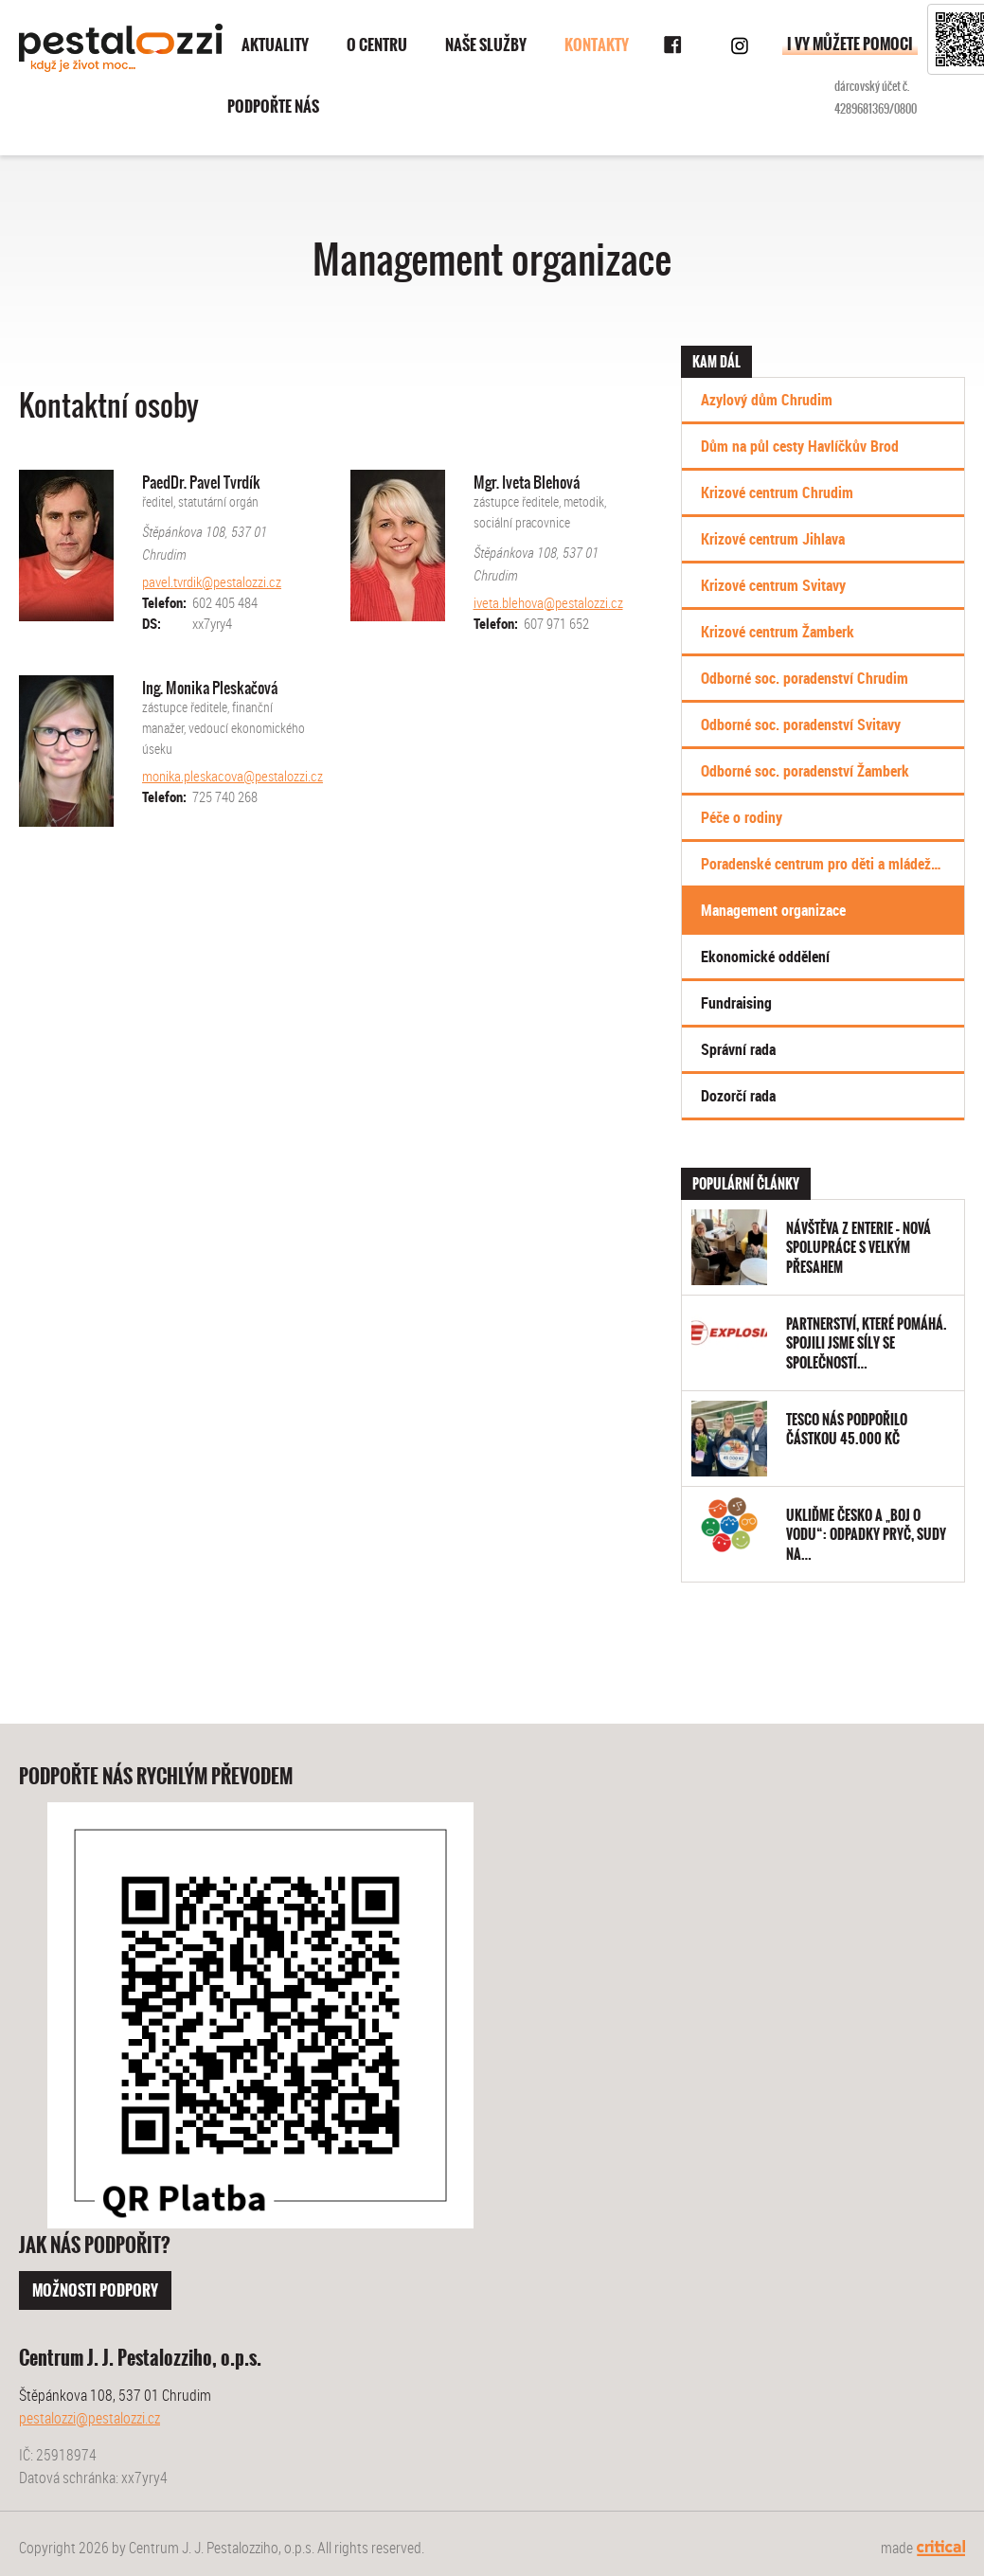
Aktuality (275, 45)
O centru (377, 45)
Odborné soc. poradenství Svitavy (801, 724)
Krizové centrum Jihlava (773, 538)
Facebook (673, 45)
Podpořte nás (273, 106)
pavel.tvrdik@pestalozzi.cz (211, 581)
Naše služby (486, 45)
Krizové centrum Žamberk (777, 631)
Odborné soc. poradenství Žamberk (805, 770)
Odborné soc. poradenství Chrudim (804, 678)
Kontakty (596, 45)
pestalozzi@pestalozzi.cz (89, 2417)
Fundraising (736, 1003)
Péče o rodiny (741, 817)
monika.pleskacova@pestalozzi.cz (232, 775)
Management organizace (773, 910)
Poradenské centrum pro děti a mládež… (821, 863)
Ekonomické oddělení (765, 956)
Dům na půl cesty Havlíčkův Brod (800, 446)
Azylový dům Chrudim (766, 399)
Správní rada (738, 1049)
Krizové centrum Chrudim (777, 492)
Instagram (739, 45)
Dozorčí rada (738, 1095)
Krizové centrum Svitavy (773, 585)
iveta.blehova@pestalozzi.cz (548, 602)
